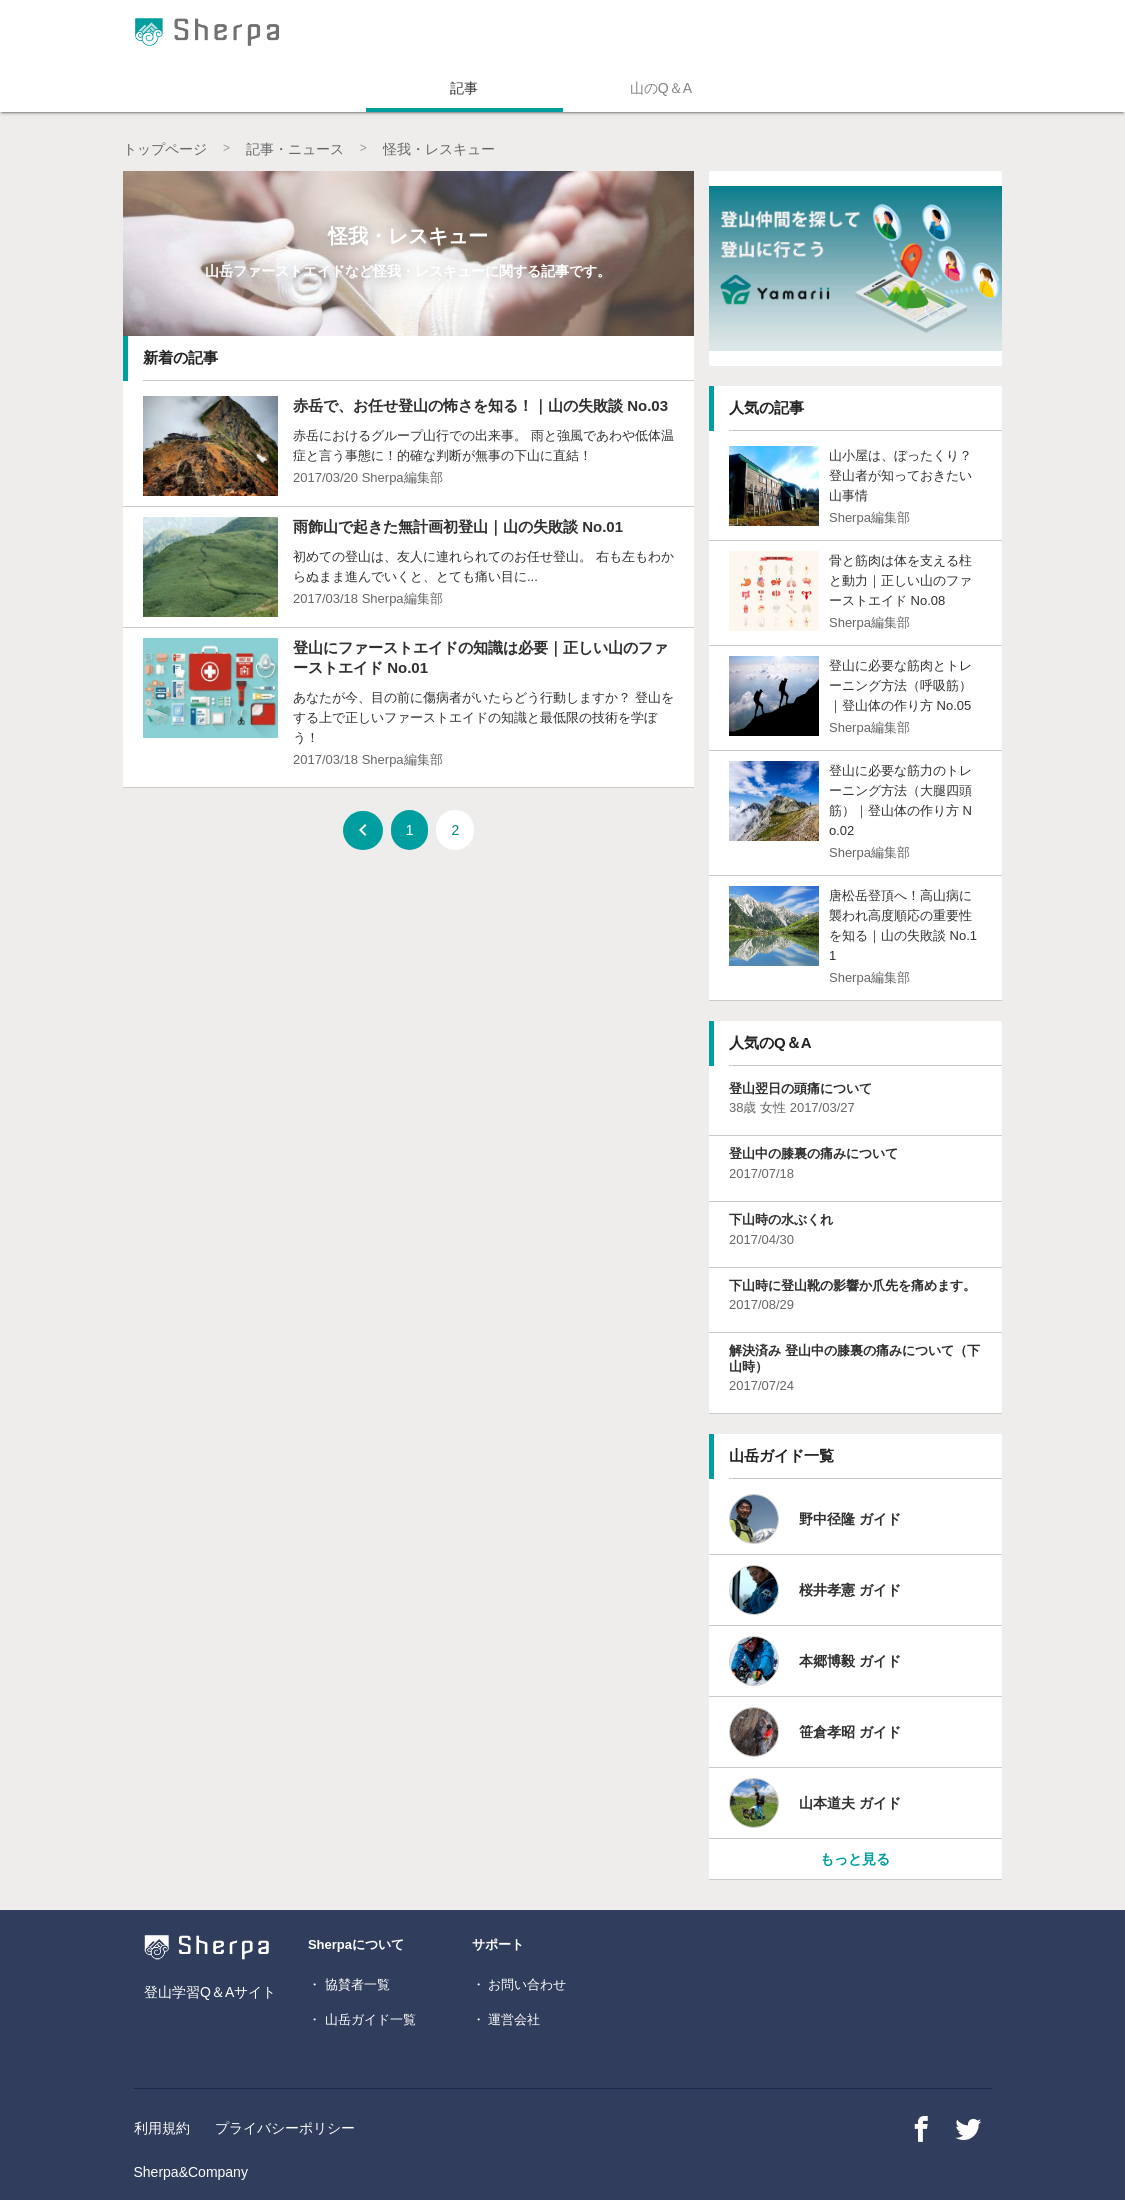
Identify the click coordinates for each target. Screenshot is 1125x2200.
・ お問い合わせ (519, 1984)
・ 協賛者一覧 (349, 1984)
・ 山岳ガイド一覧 (362, 2019)
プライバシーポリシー (285, 2128)
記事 (464, 88)
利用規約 (162, 2128)
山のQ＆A (661, 88)
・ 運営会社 (506, 2019)
